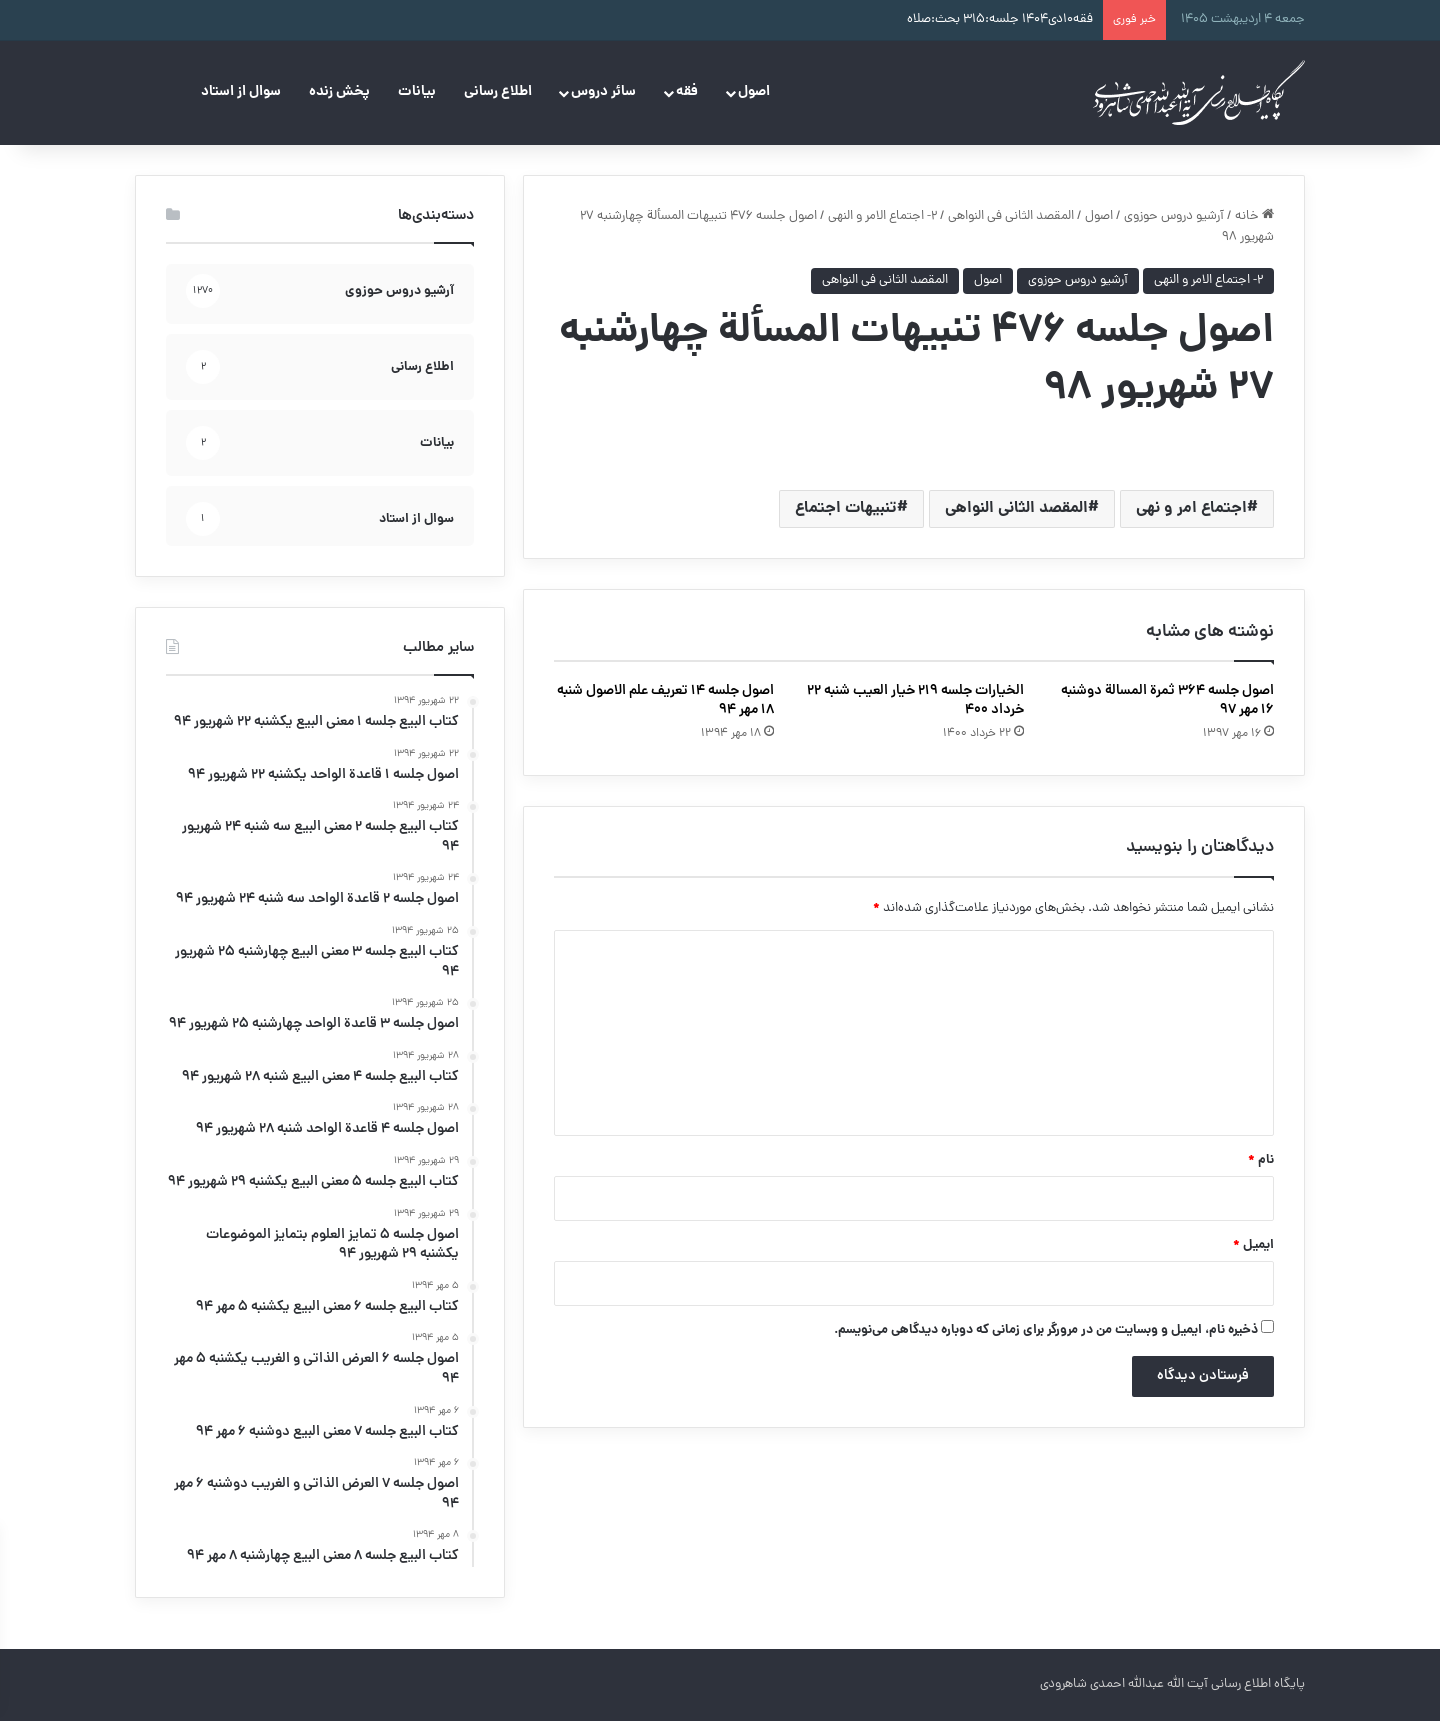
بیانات (417, 92)
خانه (1254, 216)
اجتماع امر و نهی (1191, 508)
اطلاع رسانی (498, 92)
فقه (687, 92)
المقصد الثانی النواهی (1016, 508)
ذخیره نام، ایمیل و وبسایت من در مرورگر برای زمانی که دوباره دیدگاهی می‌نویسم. (1046, 1330)
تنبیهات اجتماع (846, 508)
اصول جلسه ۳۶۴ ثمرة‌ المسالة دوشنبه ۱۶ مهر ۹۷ (1167, 700)
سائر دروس (603, 92)
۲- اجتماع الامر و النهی (882, 216)
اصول (754, 92)
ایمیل (1253, 1245)
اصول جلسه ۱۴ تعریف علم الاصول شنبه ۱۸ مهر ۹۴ (665, 700)
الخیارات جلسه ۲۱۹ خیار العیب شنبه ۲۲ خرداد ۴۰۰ (915, 700)
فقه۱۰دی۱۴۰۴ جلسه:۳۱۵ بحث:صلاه (1000, 19)
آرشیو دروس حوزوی (1174, 216)
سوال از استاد (241, 92)
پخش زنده (339, 92)
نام (1261, 1160)
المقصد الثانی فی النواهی (1011, 216)
